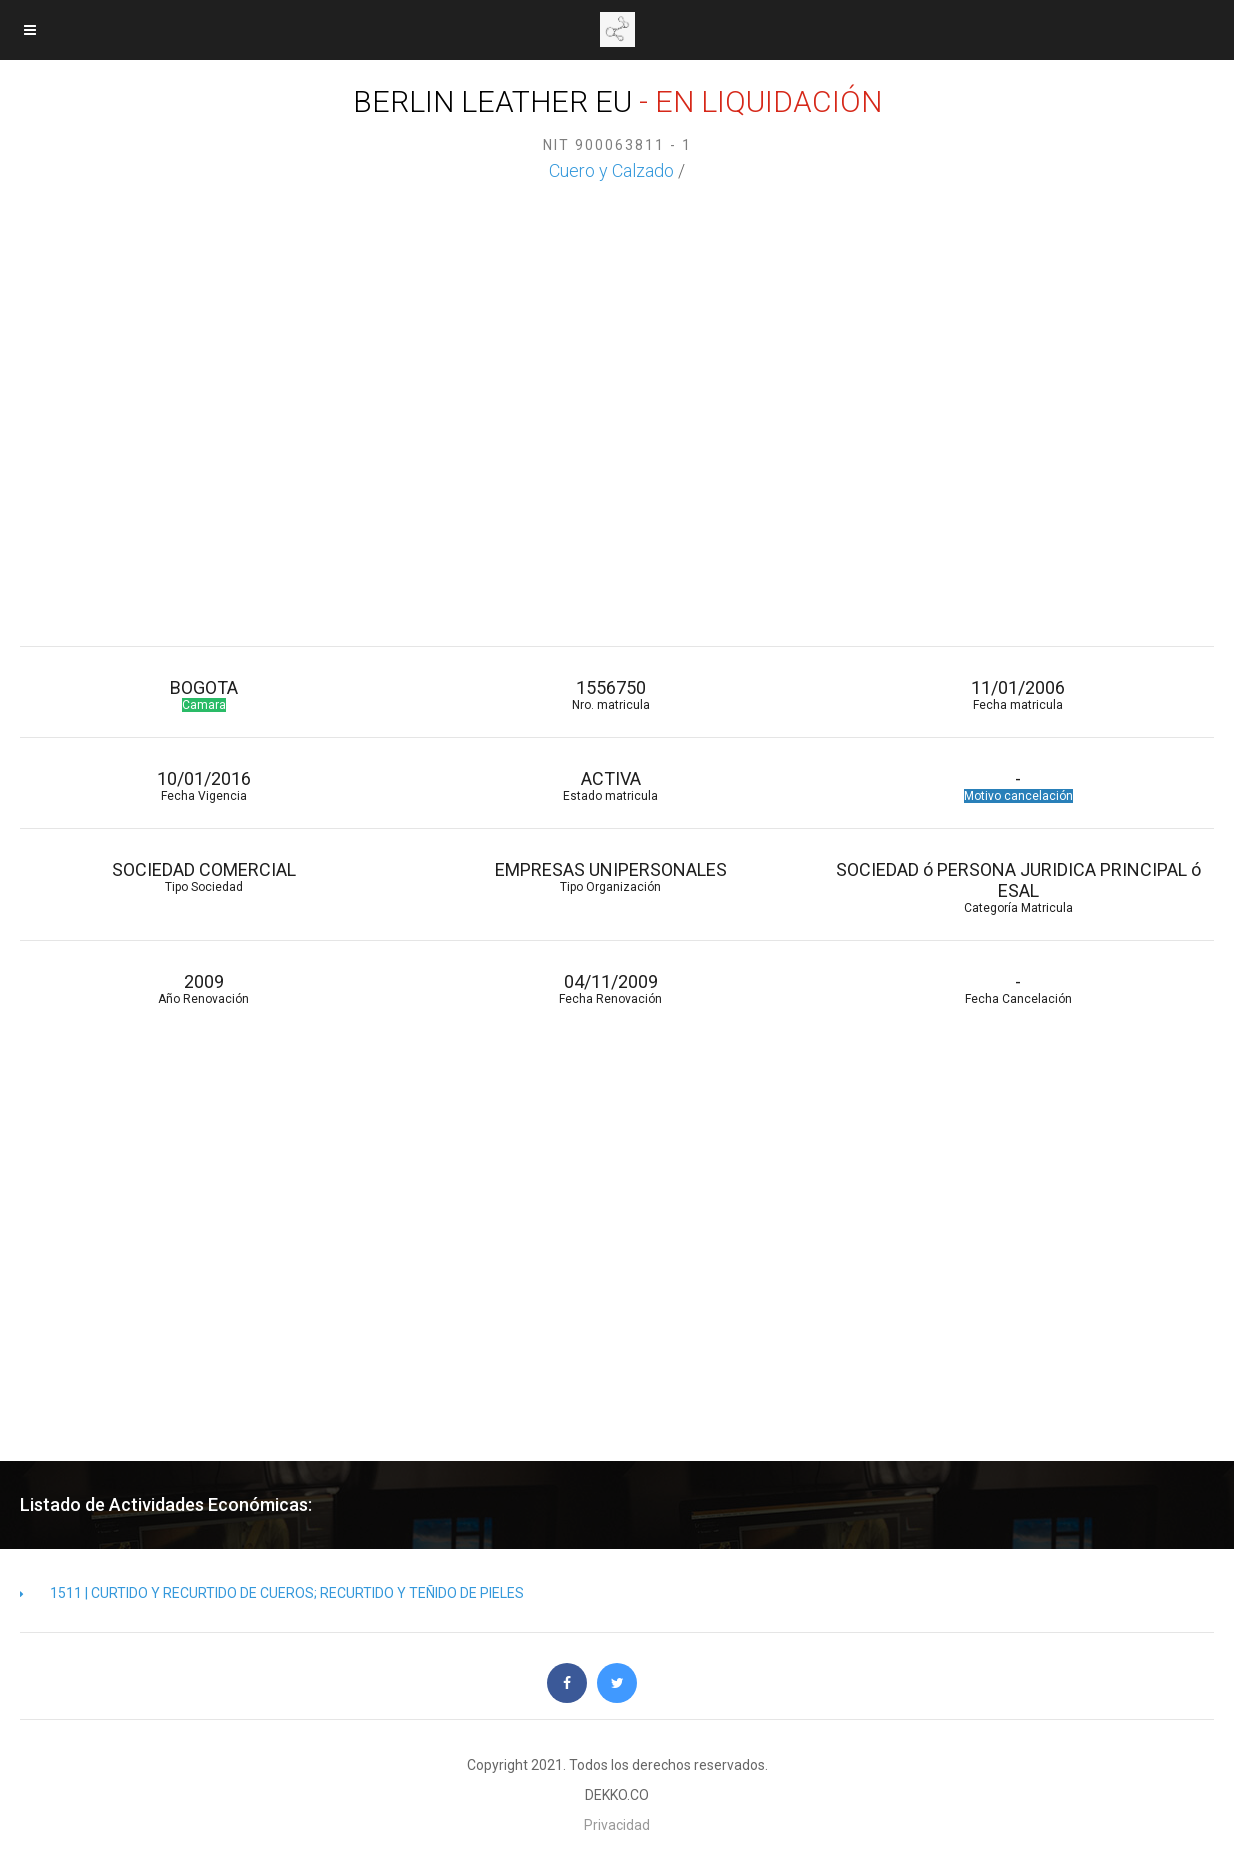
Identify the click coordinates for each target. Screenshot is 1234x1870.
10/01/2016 (203, 785)
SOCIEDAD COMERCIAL (203, 876)
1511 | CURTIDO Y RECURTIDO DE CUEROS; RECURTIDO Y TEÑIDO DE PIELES (272, 1593)
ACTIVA (610, 785)
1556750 (610, 694)
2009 (203, 988)
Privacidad (617, 1825)
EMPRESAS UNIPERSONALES (610, 876)
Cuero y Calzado (611, 170)
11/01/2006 (1017, 694)
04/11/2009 (610, 988)
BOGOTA (203, 694)
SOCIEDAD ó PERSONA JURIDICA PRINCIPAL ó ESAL (1017, 887)
